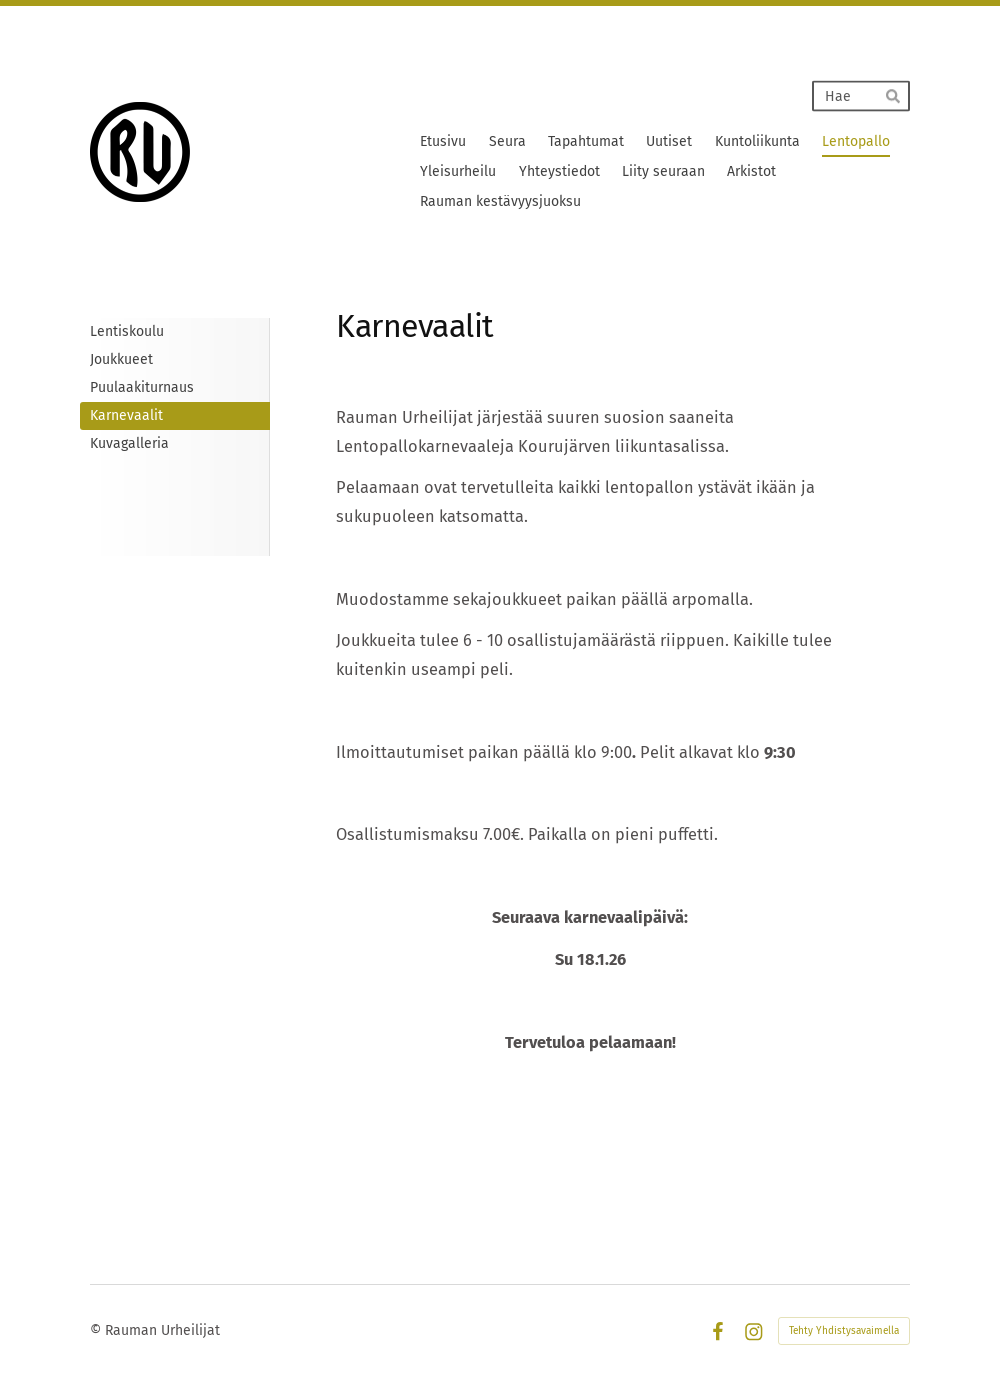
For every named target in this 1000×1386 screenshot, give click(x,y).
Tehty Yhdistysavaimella (844, 1331)
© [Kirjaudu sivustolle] (97, 1330)
